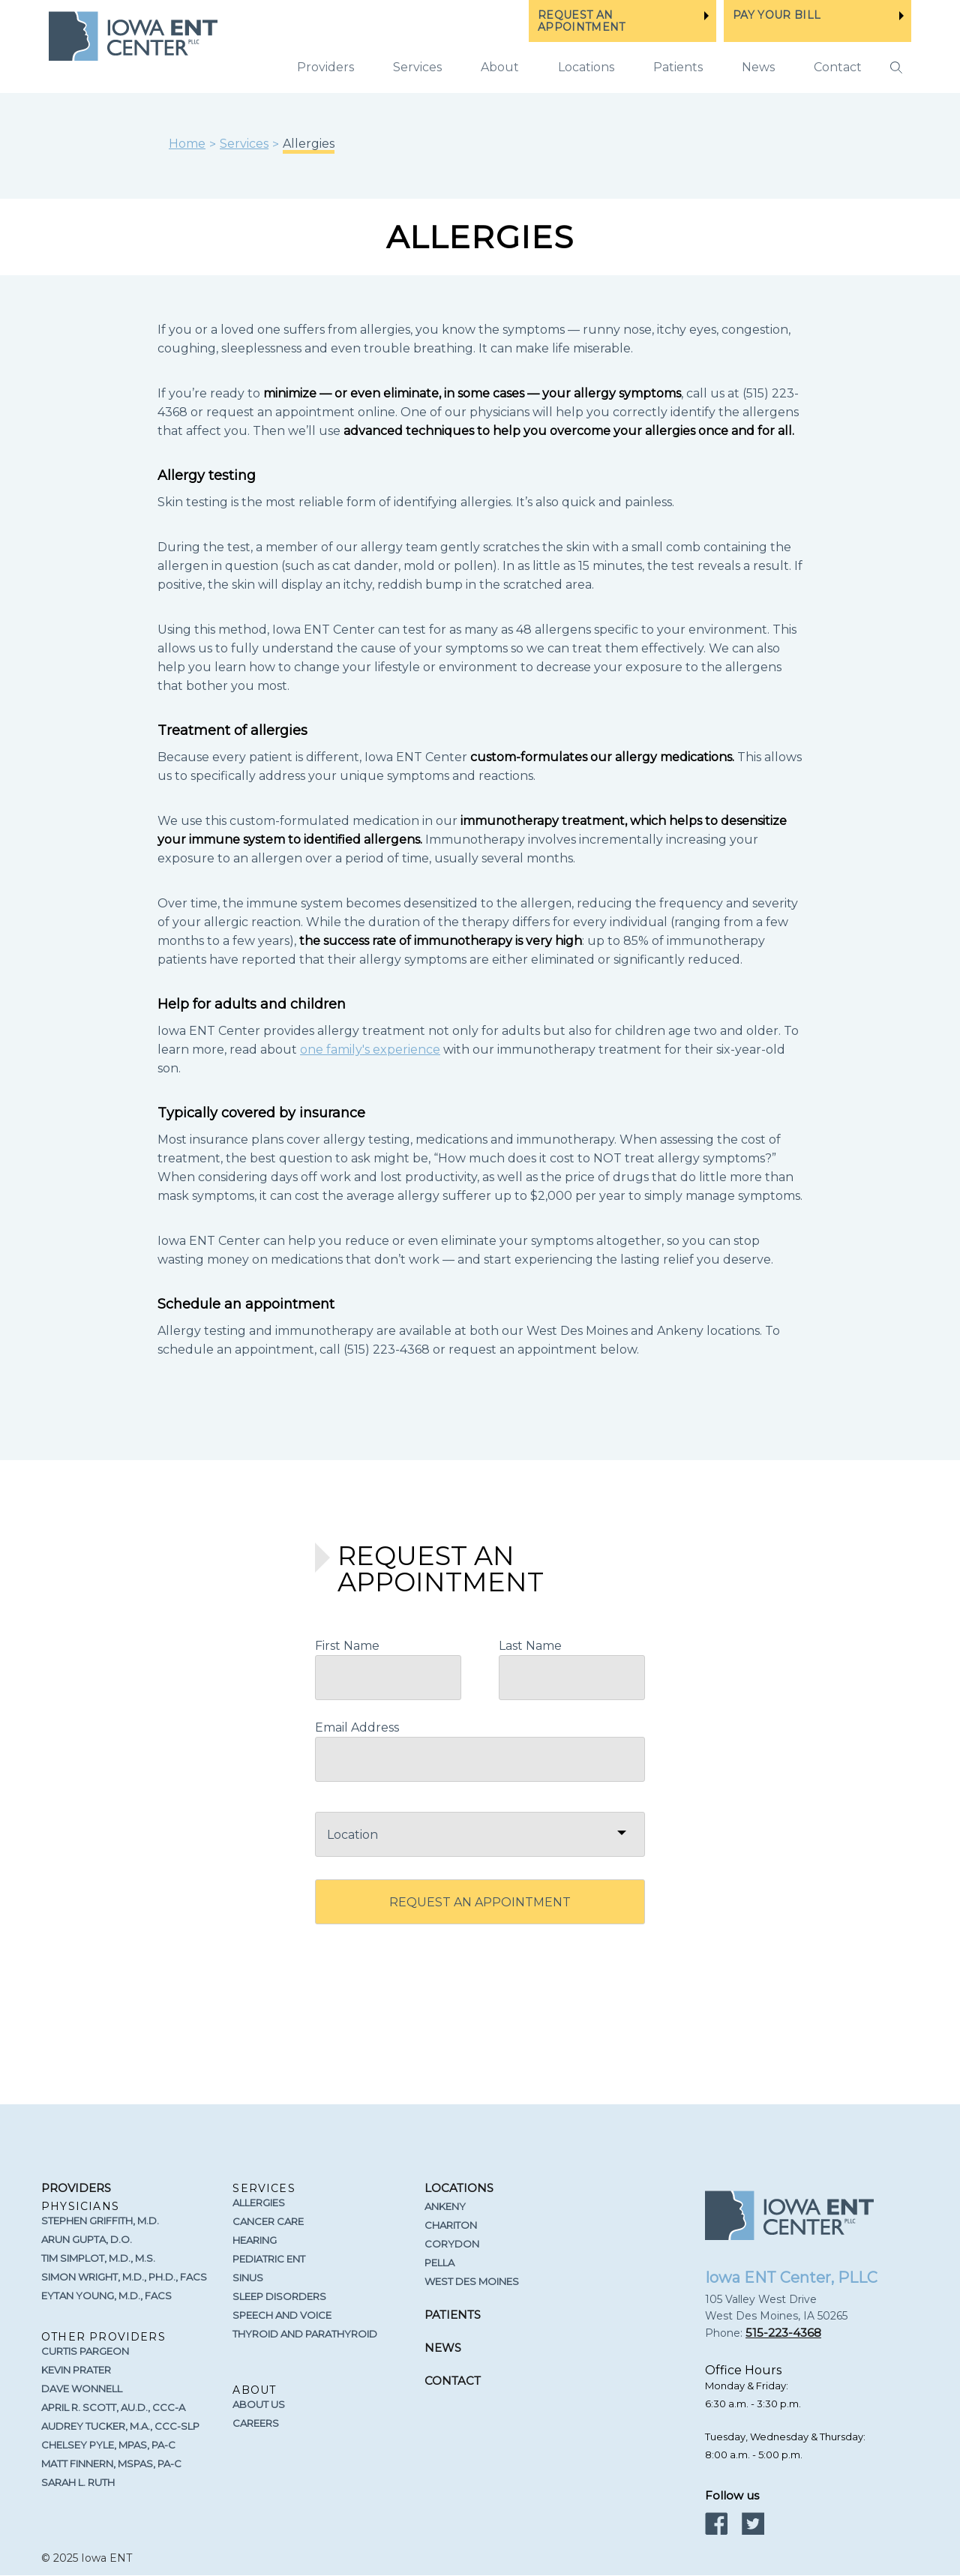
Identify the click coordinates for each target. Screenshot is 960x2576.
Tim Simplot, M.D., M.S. (98, 2258)
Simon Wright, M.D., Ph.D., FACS (124, 2277)
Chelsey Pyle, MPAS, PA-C (108, 2445)
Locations (586, 67)
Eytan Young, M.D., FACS (106, 2296)
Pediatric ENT (268, 2259)
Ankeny (445, 2206)
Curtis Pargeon (85, 2351)
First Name (347, 1646)
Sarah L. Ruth (78, 2482)
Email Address (357, 1727)
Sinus (247, 2278)
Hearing (254, 2240)
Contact (838, 67)
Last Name (530, 1646)
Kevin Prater (76, 2370)
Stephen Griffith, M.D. (100, 2221)
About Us (258, 2404)
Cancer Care (268, 2221)
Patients (678, 67)
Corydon (451, 2244)
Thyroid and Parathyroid (304, 2334)
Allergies (258, 2203)
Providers (325, 67)
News (758, 67)
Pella (439, 2263)
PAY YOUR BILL (777, 15)
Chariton (450, 2225)
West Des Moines (471, 2281)
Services (244, 143)
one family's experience (370, 1049)
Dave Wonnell (81, 2389)
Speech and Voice (282, 2315)
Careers (255, 2423)
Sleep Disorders (279, 2296)
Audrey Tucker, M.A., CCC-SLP (120, 2426)
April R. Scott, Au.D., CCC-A (113, 2407)
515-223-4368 (783, 2333)
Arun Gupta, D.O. (86, 2239)
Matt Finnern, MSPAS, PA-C (111, 2464)
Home (187, 143)
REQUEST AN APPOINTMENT (582, 21)
